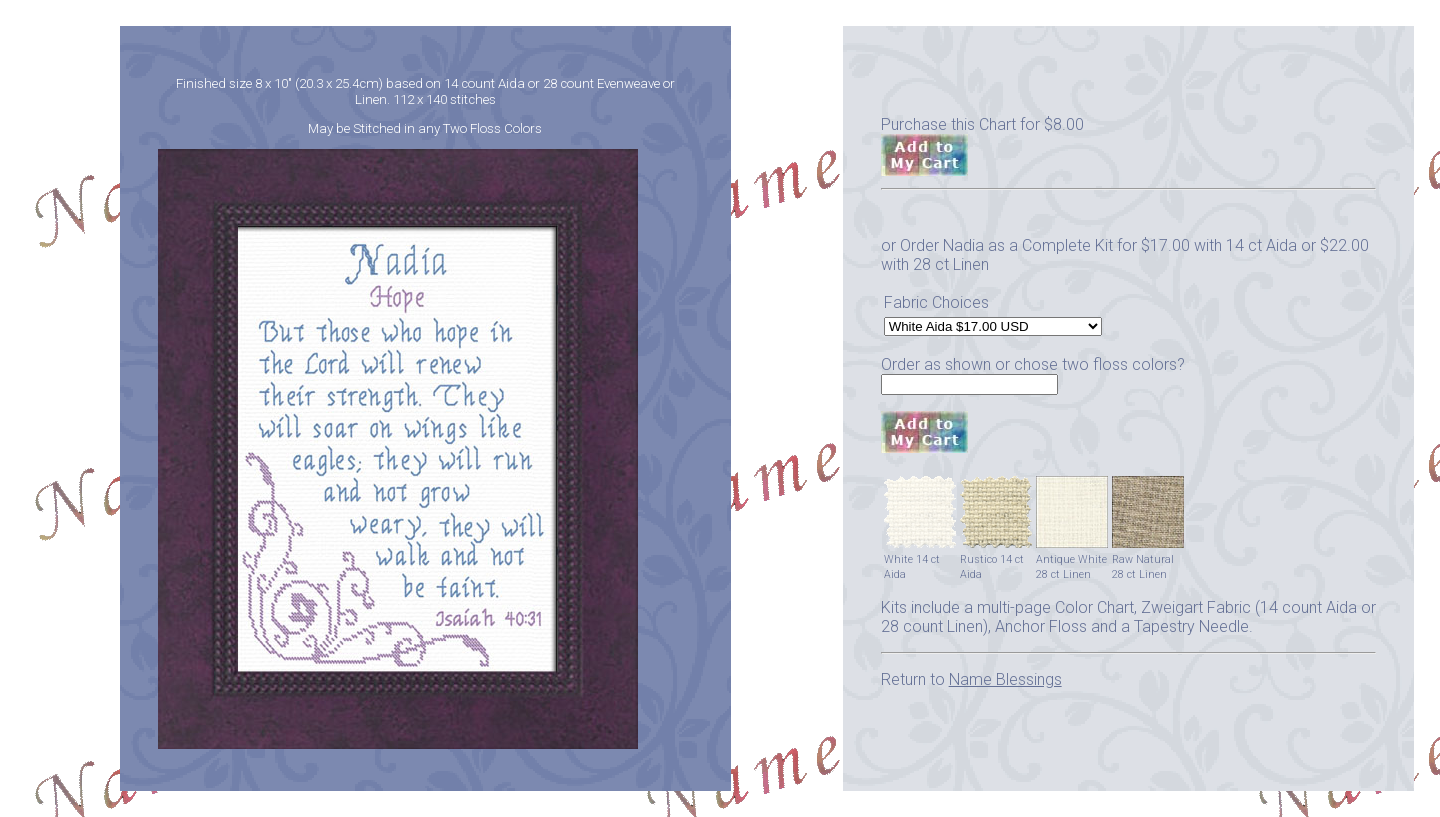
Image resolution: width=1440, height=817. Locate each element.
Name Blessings (1005, 679)
